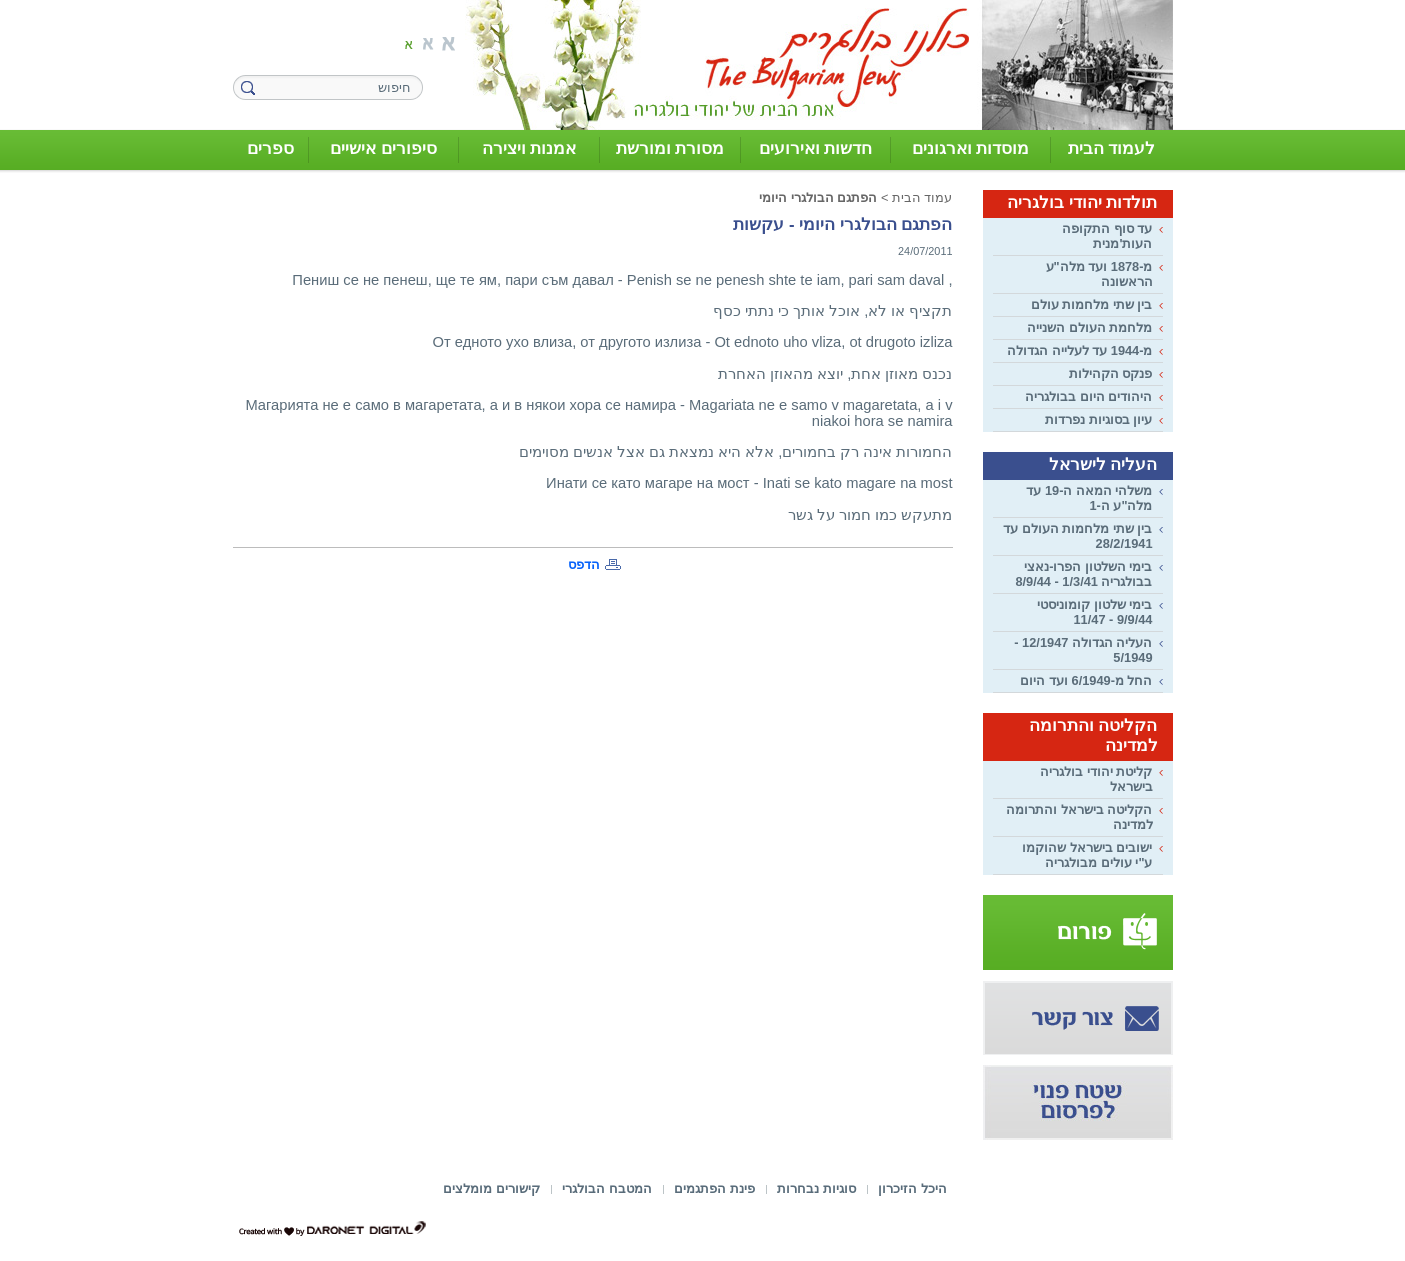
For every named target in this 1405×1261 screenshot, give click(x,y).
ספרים (270, 148)
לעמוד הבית (1112, 148)
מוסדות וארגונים (971, 148)
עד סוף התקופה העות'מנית (1107, 236)
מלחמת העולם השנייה (1089, 327)
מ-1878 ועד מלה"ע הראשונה (1099, 274)
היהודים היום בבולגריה (1088, 396)
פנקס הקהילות (1111, 373)
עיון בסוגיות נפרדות (1098, 419)
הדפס (584, 564)
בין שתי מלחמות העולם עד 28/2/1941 (1077, 536)
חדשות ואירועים (816, 148)
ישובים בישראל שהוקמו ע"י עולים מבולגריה (1087, 855)
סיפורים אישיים (383, 148)
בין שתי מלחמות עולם (1092, 304)
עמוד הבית (922, 197)
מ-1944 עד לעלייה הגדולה (1079, 350)
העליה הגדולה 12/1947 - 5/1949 (1083, 650)
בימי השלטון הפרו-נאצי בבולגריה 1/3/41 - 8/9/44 (1083, 574)
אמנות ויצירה (529, 148)
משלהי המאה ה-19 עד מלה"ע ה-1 (1089, 498)
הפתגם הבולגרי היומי (818, 197)
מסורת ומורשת (670, 148)
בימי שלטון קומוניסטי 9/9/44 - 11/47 (1094, 612)
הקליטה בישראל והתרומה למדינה (1079, 817)
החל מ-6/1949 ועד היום (1086, 680)
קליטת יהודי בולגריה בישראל (1096, 779)
